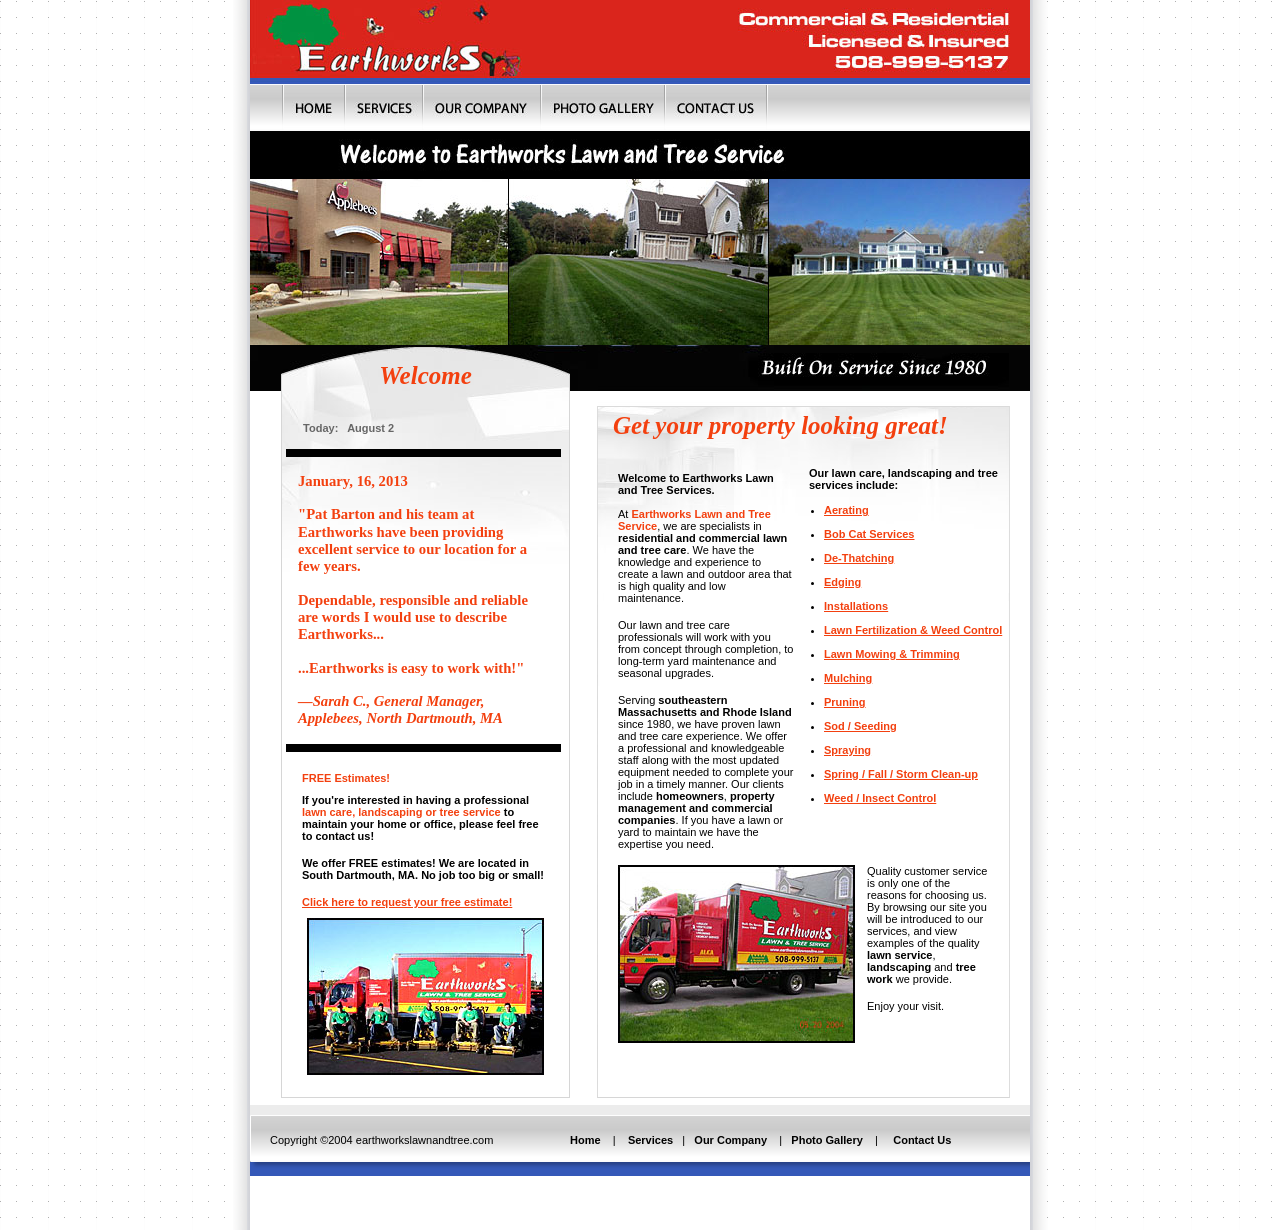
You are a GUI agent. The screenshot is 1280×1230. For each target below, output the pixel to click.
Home (585, 1140)
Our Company (730, 1140)
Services (650, 1140)
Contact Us (923, 1140)
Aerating (846, 510)
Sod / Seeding (860, 726)
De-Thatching (859, 558)
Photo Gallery (825, 1140)
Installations (856, 606)
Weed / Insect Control (880, 798)
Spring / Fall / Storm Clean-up (901, 774)
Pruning (845, 702)
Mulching (848, 678)
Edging (842, 582)
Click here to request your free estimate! (407, 902)
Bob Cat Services (869, 534)
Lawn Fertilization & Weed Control (913, 630)
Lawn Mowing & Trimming (892, 654)
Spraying (847, 750)
